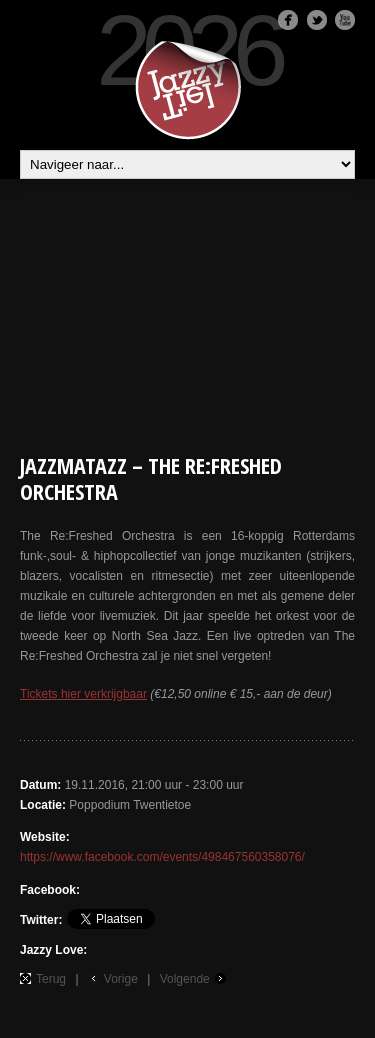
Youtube (345, 20)
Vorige (121, 979)
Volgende (185, 979)
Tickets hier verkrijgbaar (83, 694)
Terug (51, 979)
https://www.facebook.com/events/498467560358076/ (162, 857)
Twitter (317, 20)
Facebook (288, 20)
